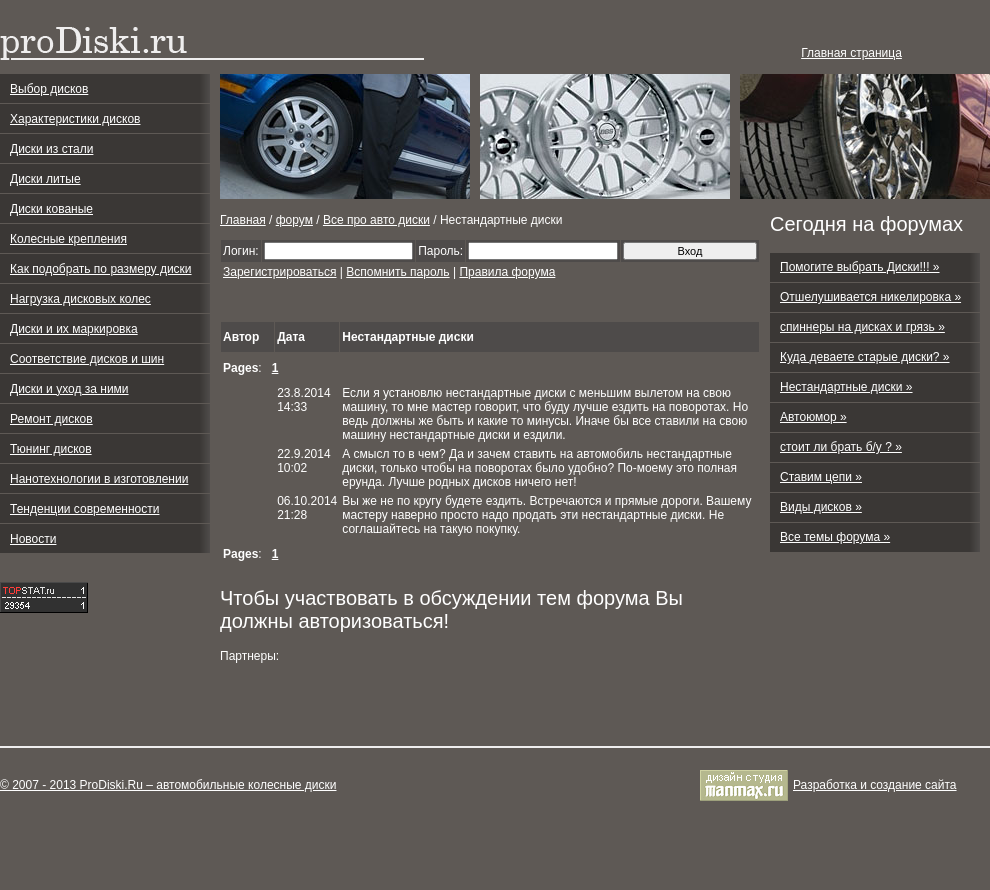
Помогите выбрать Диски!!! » (860, 267)
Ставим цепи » (821, 477)
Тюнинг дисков (51, 449)
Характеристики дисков (75, 119)
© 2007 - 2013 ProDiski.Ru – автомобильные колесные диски (168, 785)
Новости (33, 539)
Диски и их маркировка (74, 329)
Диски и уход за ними (69, 389)
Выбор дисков (49, 89)
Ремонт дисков (51, 419)
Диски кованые (51, 209)
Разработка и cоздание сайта (875, 785)
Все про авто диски (376, 220)
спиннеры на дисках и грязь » (862, 327)
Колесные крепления (68, 239)
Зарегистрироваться (279, 272)
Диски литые (45, 179)
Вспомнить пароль (397, 272)
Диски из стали (51, 149)
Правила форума (507, 272)
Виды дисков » (821, 507)
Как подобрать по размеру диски (101, 269)
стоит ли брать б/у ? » (841, 447)
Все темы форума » (835, 537)
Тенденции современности (84, 509)
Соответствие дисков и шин (87, 359)
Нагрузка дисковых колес (80, 299)
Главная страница (851, 53)
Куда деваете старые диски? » (865, 357)
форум (294, 220)
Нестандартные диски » (846, 387)
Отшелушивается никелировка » (870, 297)
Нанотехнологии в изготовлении (99, 479)
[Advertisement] (454, 301)
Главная (243, 220)
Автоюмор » (813, 417)
